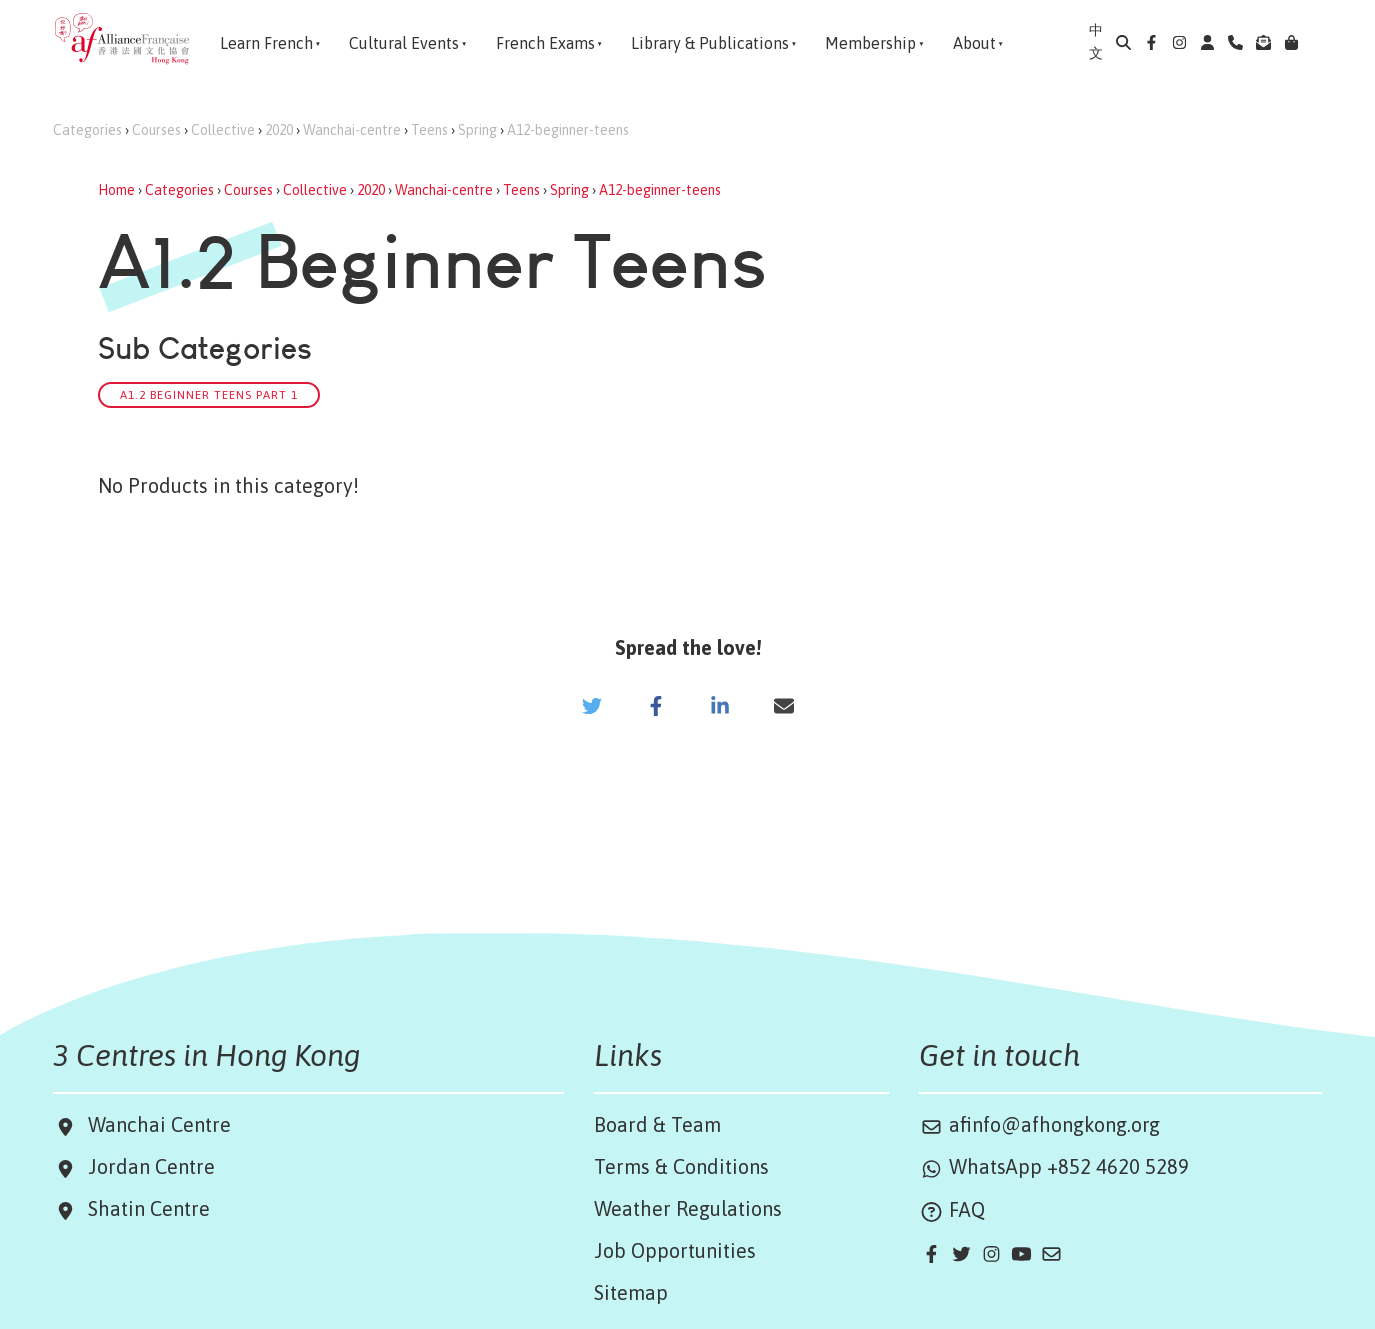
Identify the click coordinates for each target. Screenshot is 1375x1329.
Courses (156, 130)
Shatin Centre (144, 1208)
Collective (223, 130)
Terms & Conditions (681, 1166)
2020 (279, 130)
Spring (477, 130)
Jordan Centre (146, 1166)
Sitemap (631, 1292)
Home (116, 190)
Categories (87, 130)
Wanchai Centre (162, 1124)
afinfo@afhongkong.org (1039, 1124)
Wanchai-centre (352, 130)
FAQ (952, 1209)
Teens (429, 130)
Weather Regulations (688, 1208)
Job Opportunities (675, 1250)
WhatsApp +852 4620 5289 (1054, 1166)
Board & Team (657, 1124)
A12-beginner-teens (568, 130)
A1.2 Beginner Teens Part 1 (209, 394)
